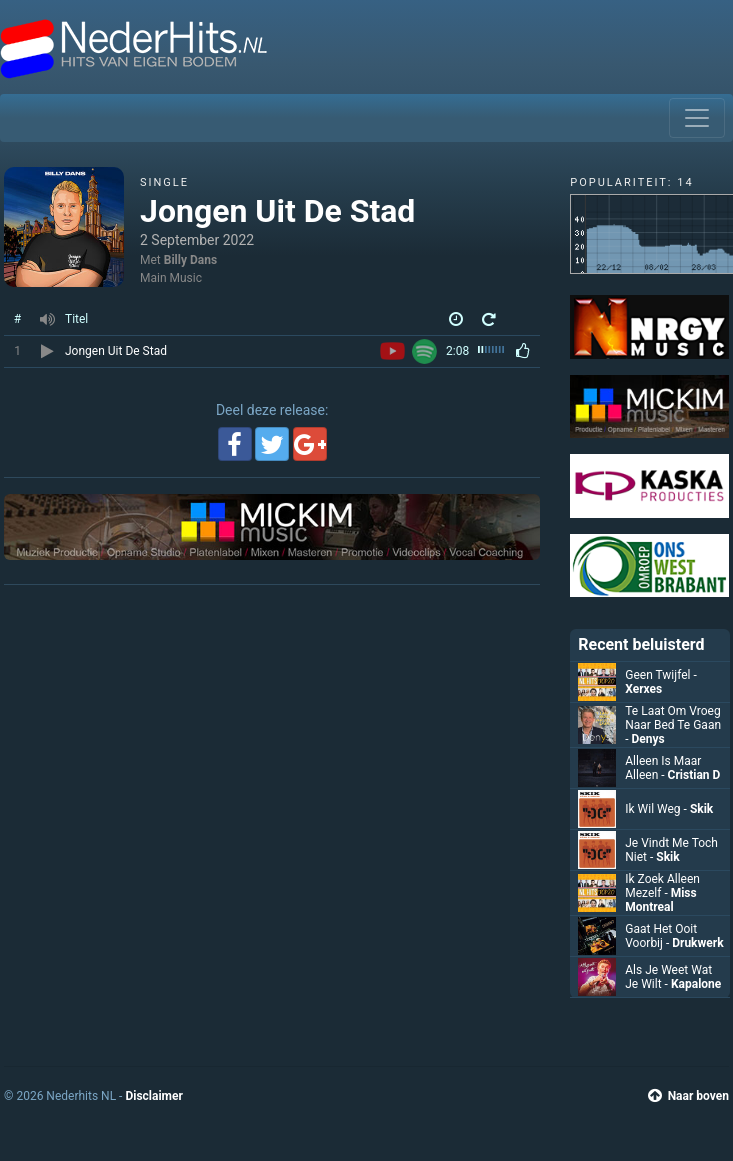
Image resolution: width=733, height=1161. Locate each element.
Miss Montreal (660, 900)
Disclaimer (153, 1096)
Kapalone (696, 984)
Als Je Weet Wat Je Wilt (668, 977)
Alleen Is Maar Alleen (663, 768)
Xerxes (643, 689)
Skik (701, 809)
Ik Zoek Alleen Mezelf (662, 886)
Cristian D (694, 775)
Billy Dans (190, 260)
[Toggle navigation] (697, 118)
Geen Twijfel (661, 675)
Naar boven (688, 1096)
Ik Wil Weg (657, 809)
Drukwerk (697, 943)
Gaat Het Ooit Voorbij (661, 936)
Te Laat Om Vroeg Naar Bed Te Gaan (673, 725)
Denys (648, 739)
